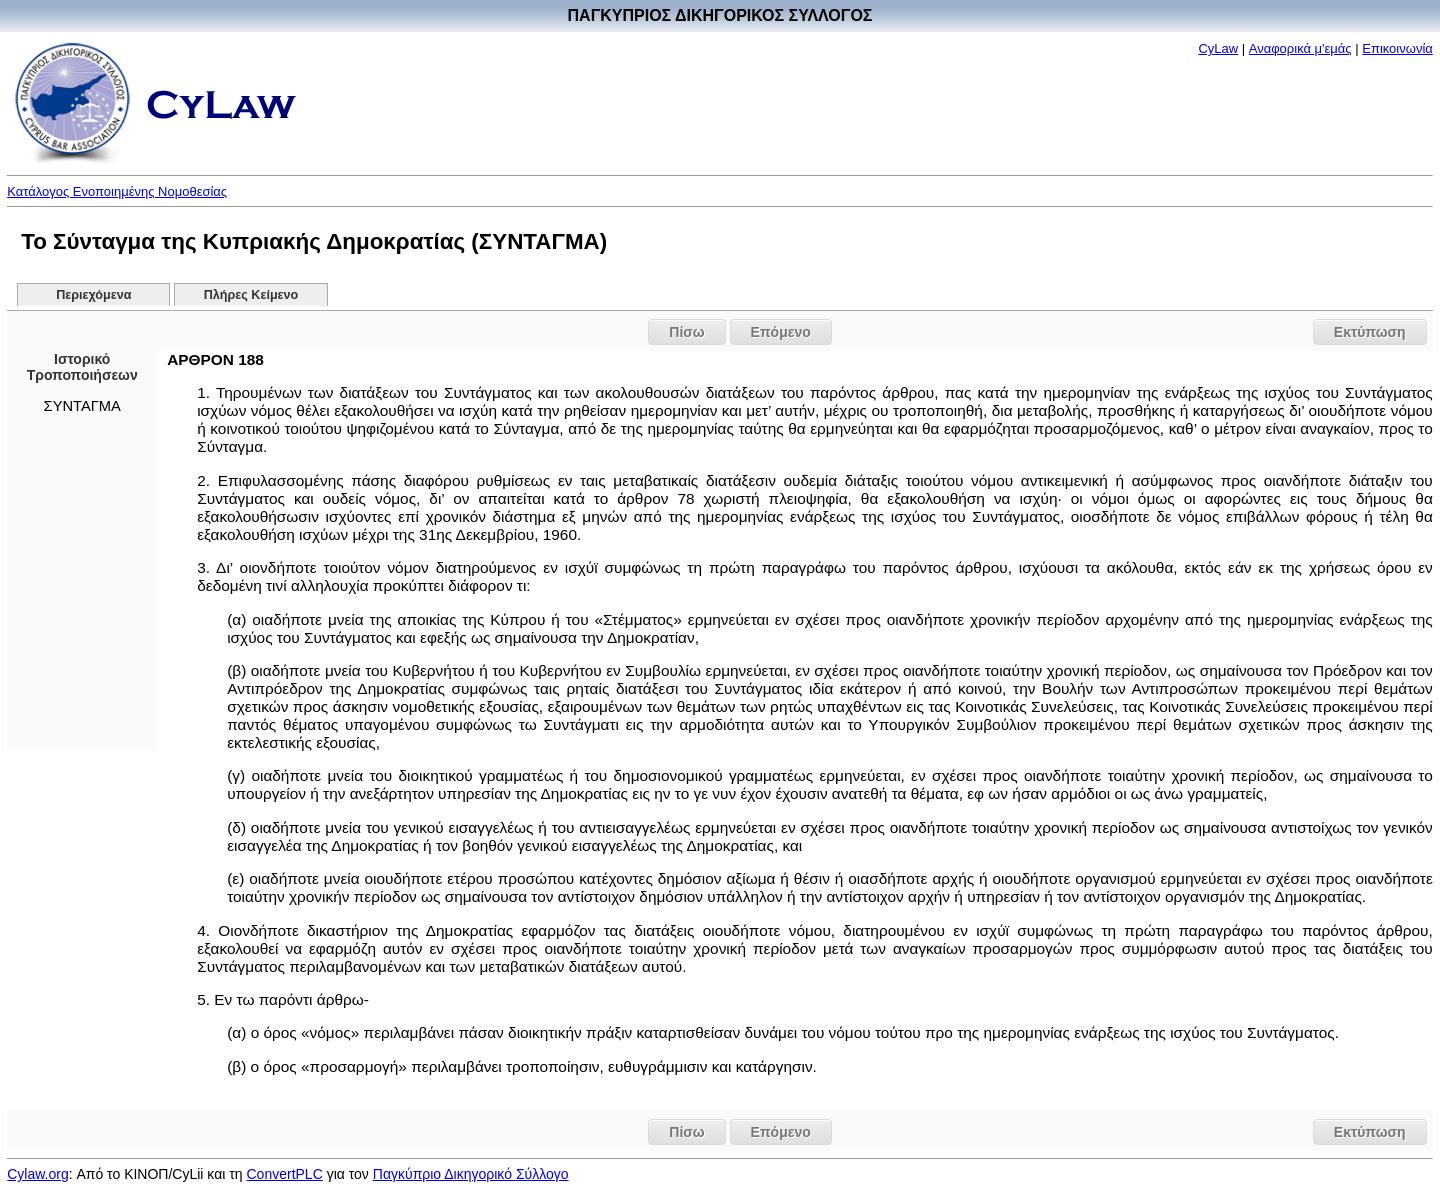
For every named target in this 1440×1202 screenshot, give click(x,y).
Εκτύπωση (1370, 332)
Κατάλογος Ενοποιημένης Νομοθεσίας (117, 191)
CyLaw (1218, 48)
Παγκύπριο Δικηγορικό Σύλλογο (471, 1174)
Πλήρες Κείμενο (251, 295)
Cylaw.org (37, 1174)
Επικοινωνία (1397, 48)
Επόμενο (781, 332)
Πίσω (686, 332)
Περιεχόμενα (93, 295)
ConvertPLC (285, 1174)
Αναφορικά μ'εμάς (1300, 48)
